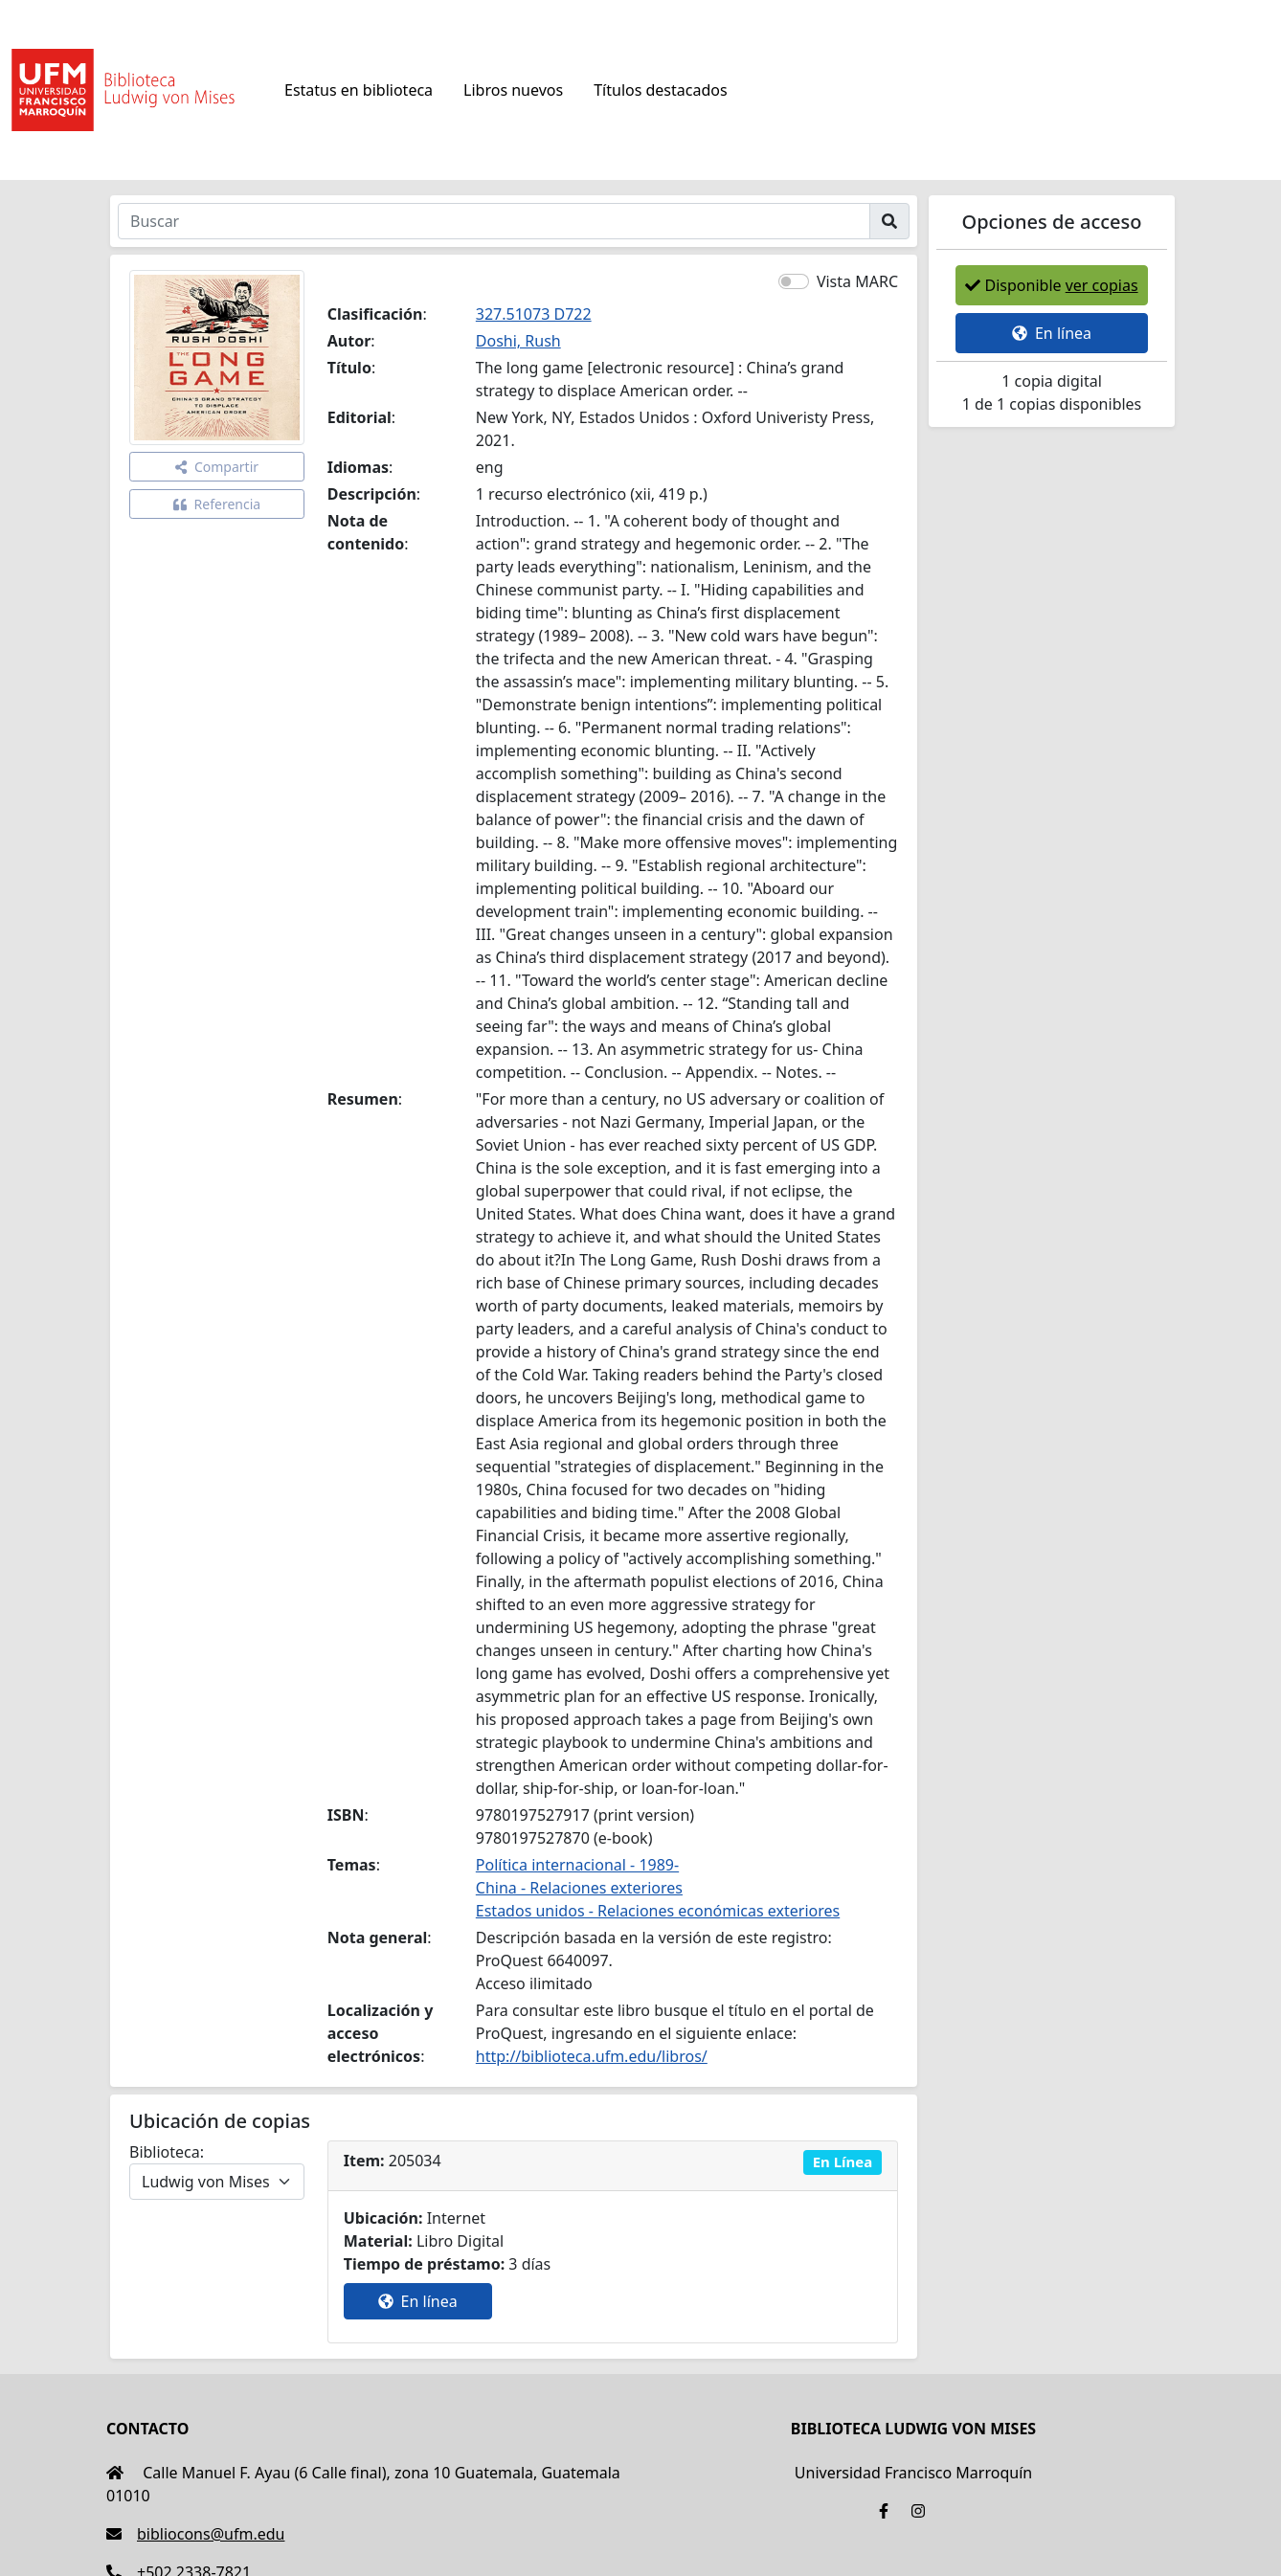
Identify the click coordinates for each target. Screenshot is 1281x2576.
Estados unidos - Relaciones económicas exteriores (658, 1910)
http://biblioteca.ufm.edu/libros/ (592, 2056)
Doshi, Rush (518, 340)
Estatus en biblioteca (358, 90)
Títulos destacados (660, 90)
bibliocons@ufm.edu (195, 2533)
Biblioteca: (166, 2151)
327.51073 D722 (534, 314)
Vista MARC (857, 281)
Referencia (217, 504)
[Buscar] (494, 221)
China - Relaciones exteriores (579, 1887)
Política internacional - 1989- (577, 1864)
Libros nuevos (513, 90)
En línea (418, 2301)
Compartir (216, 467)
